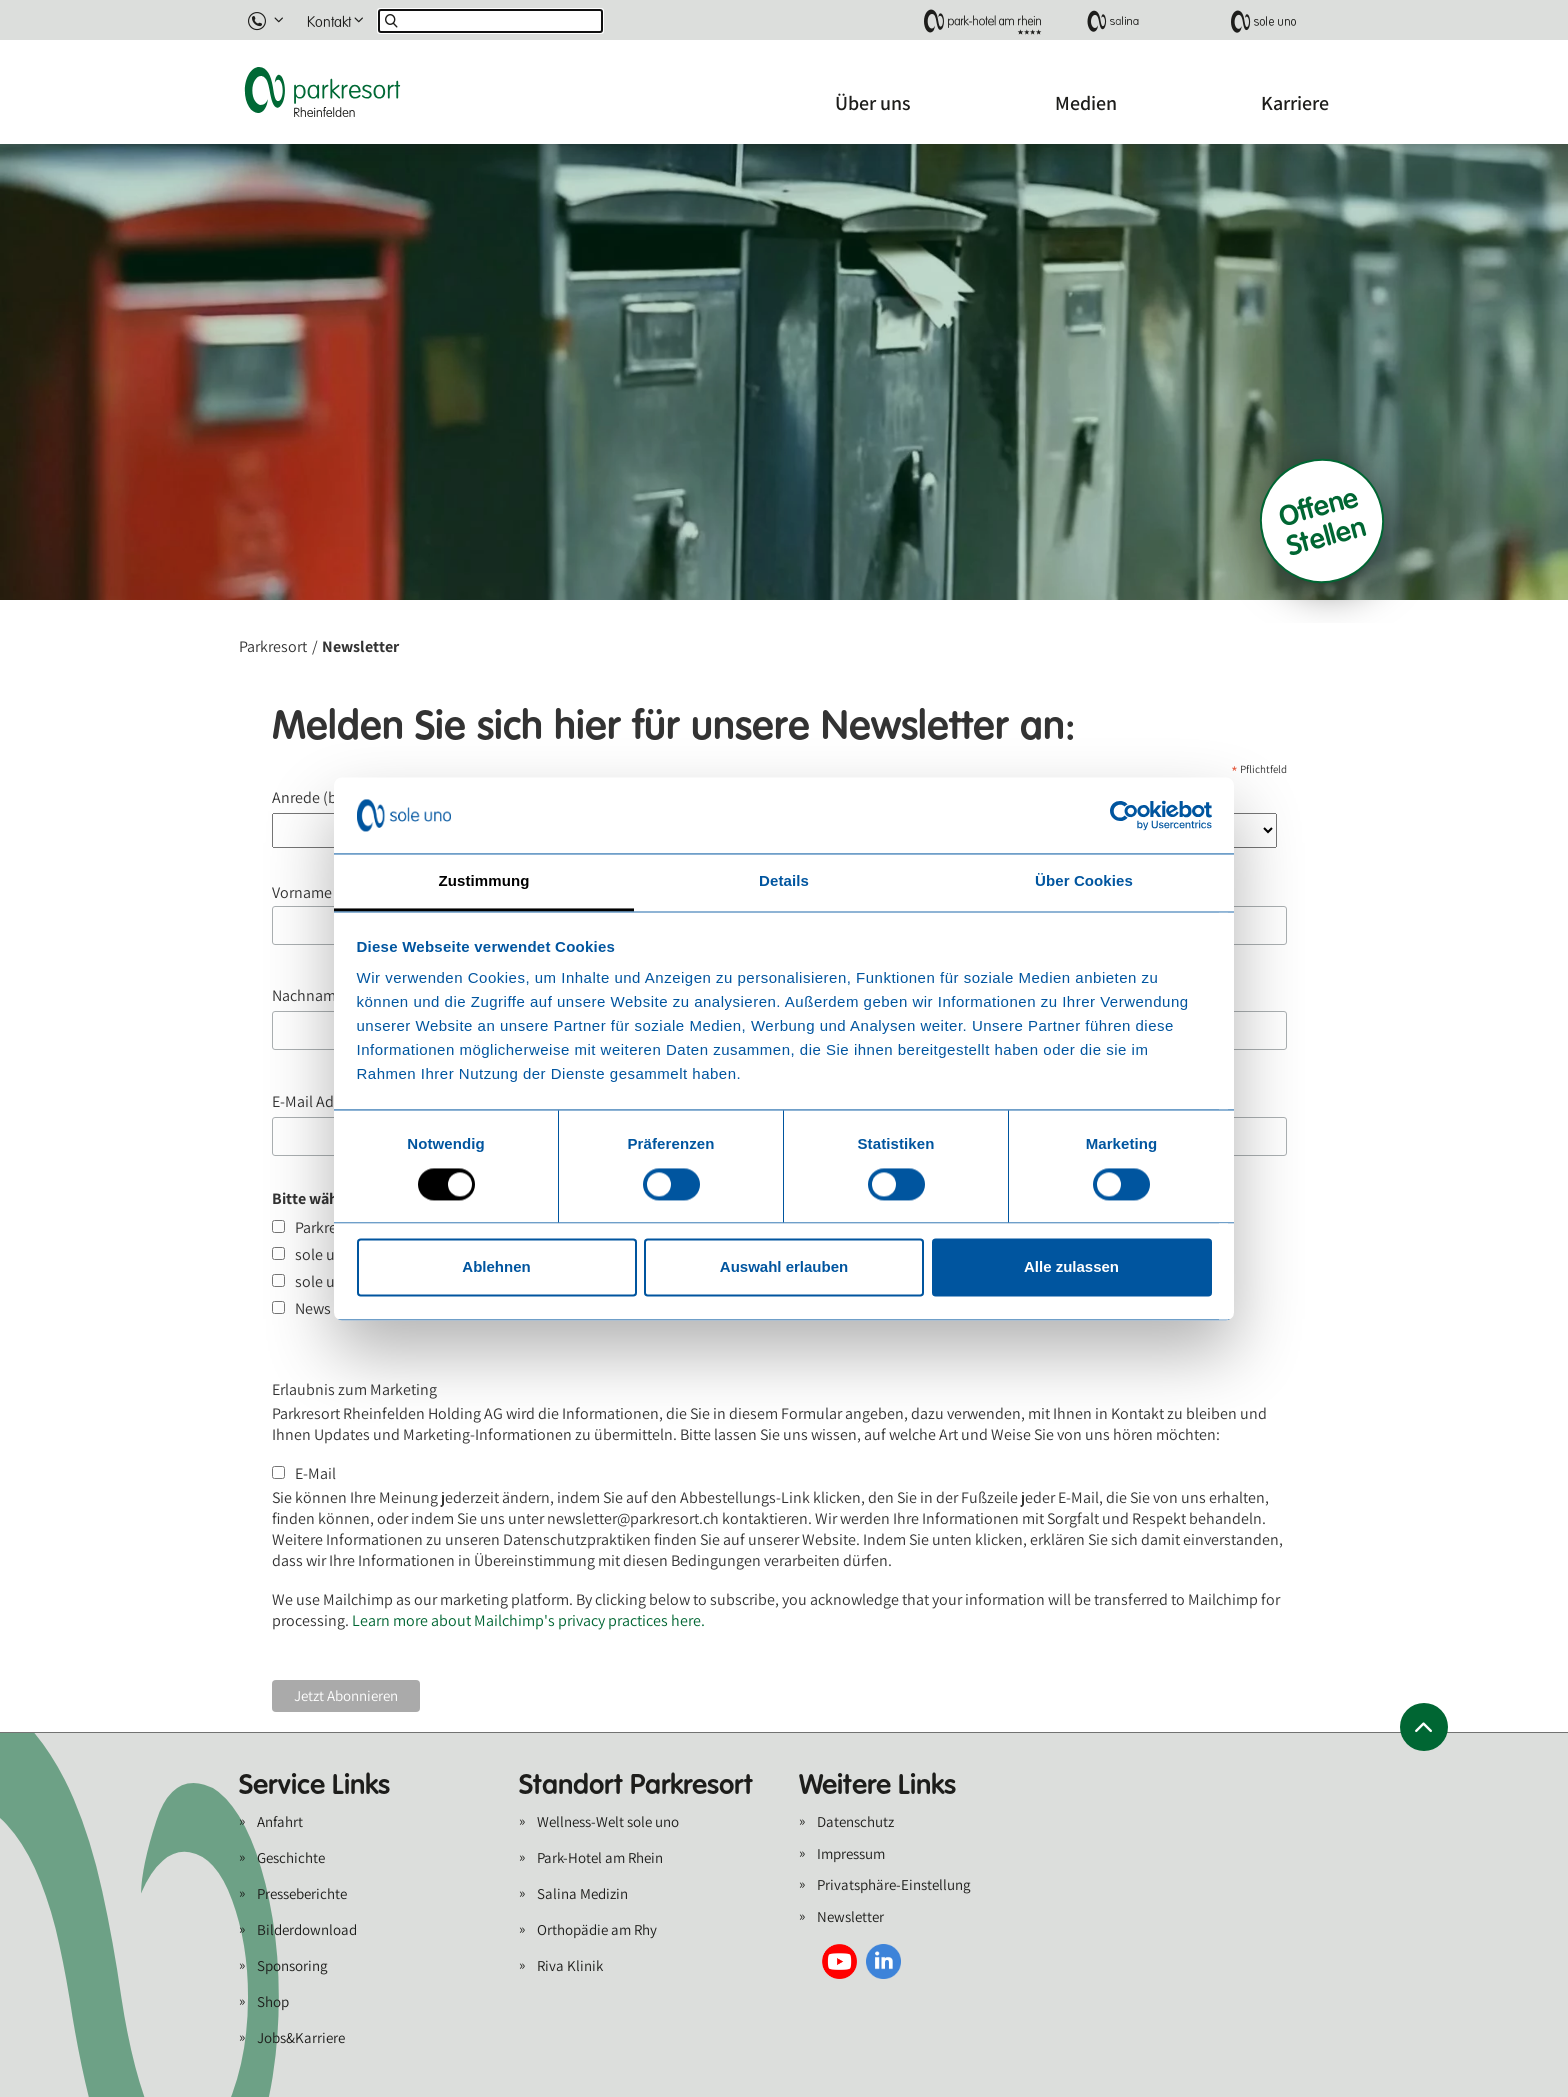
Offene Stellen (1322, 520)
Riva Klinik (570, 1965)
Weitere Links (877, 1784)
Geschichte (291, 1857)
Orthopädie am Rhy (597, 1929)
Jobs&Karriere (301, 2037)
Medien (1086, 103)
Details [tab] (784, 881)
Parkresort (273, 646)
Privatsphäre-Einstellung (894, 1884)
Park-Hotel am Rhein (600, 1857)
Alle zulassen (1071, 1267)
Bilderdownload (307, 1929)
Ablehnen (496, 1267)
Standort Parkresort (636, 1784)
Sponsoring (292, 1965)
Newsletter (850, 1916)
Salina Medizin (582, 1893)
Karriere (1295, 103)
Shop (273, 2001)
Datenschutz (855, 1821)
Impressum (851, 1853)
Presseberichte (302, 1893)
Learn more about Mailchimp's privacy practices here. (528, 1620)
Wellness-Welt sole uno (608, 1821)
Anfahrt (280, 1821)
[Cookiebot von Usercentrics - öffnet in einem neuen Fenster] (1124, 815)
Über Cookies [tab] (1084, 881)
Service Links (314, 1784)
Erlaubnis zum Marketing (354, 1389)
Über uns (873, 103)
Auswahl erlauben (784, 1267)
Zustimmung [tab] (484, 881)
